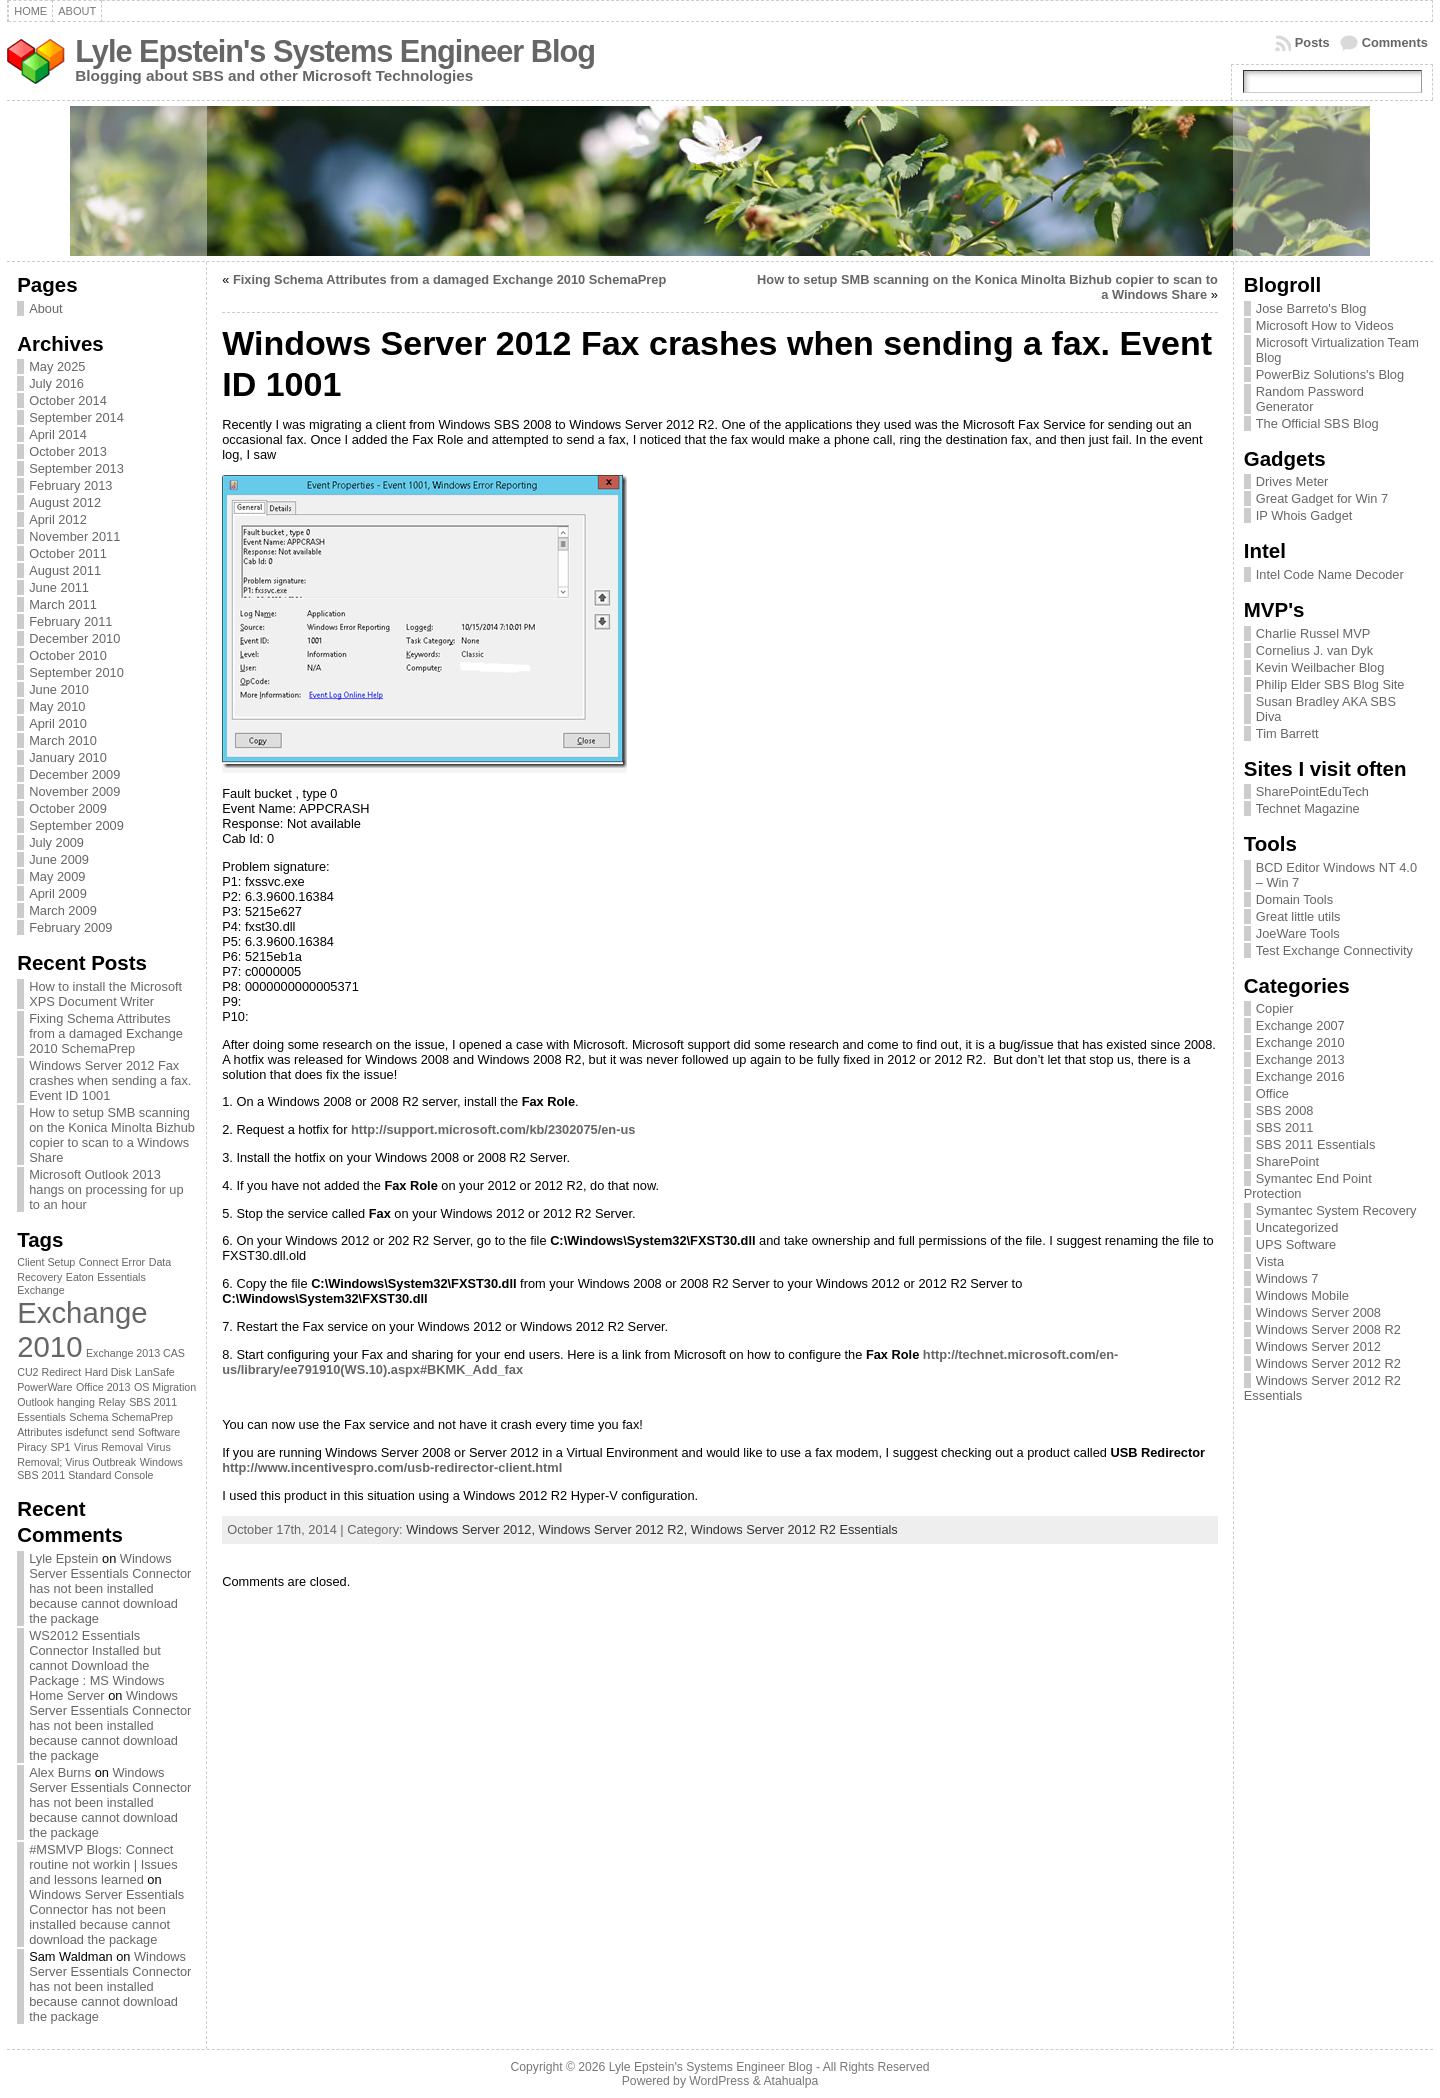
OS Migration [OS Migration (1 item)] (165, 1387)
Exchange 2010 (1300, 1042)
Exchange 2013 (1300, 1059)
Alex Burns (60, 1772)
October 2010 (68, 655)
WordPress (719, 2081)
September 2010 (76, 672)
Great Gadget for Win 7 (1322, 498)
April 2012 (58, 519)
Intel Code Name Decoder (1330, 574)
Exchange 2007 (1300, 1025)
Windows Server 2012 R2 (1328, 1363)
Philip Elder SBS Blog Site (1330, 684)
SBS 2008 (1285, 1110)
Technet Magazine (1308, 808)
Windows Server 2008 (1318, 1312)
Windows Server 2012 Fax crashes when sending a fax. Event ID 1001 (110, 1080)
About (45, 308)
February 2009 (70, 927)
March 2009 (63, 910)
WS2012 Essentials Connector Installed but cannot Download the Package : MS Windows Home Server (96, 1665)
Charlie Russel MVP (1313, 633)
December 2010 (74, 638)
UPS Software (1296, 1244)
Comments (1395, 42)
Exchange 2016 (1300, 1076)
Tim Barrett (1287, 733)
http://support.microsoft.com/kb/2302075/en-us (493, 1129)
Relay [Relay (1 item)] (111, 1402)
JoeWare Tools (1298, 933)
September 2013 (76, 468)
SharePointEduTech (1312, 791)
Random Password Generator (1310, 399)
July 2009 (56, 842)
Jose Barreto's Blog (1311, 308)
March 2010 (63, 740)
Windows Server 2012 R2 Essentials (794, 1529)
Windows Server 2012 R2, (615, 1529)
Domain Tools (1294, 899)
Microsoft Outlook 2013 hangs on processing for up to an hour (106, 1189)
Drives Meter (1292, 481)
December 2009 (74, 774)
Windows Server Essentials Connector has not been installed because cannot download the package (110, 1588)
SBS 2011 (1285, 1127)
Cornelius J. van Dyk (1314, 650)
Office (1272, 1093)
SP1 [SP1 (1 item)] (60, 1447)
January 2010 (68, 757)
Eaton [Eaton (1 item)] (80, 1277)
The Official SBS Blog (1317, 423)
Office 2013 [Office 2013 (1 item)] (103, 1387)
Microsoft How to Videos (1325, 325)
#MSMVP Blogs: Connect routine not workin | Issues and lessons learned (103, 1864)
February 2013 (70, 485)
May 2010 (57, 706)
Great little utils (1298, 916)
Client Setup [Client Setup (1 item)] (46, 1262)
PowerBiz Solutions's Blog (1330, 374)
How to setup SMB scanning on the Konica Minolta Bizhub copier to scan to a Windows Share (112, 1135)
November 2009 (74, 791)
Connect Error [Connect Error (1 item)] (112, 1262)
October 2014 (68, 400)
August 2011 (65, 570)
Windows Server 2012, (472, 1529)
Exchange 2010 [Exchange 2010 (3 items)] (82, 1329)
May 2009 (57, 876)
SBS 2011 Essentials (1316, 1144)
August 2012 (65, 502)
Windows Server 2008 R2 (1328, 1329)
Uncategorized (1297, 1227)
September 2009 (76, 825)
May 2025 (57, 366)
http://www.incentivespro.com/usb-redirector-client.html (392, 1467)
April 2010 (58, 723)
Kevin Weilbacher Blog (1320, 667)
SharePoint (1287, 1161)
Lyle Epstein (63, 1558)
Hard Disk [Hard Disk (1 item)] (108, 1372)
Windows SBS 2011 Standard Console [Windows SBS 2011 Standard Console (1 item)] (100, 1468)
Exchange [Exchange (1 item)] (40, 1290)
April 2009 (58, 893)
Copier (1275, 1008)
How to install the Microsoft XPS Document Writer (105, 994)
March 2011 (63, 604)
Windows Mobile (1302, 1295)
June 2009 (59, 859)
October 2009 (68, 808)
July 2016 (56, 383)
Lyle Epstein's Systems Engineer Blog (335, 51)
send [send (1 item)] (122, 1432)
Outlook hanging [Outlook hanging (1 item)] (56, 1402)
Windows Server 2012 (1318, 1346)
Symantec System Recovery (1336, 1210)
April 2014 (58, 434)
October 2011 (68, 553)
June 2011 (59, 587)
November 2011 (74, 536)
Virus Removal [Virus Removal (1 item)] (108, 1447)
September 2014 (76, 417)
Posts (1312, 42)
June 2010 (59, 689)
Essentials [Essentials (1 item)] (121, 1277)
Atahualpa (790, 2081)
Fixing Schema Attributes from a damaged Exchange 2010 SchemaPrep (106, 1033)
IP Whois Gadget (1304, 515)
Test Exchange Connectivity (1334, 950)
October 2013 (68, 451)
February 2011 (70, 621)
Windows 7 (1287, 1278)
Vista (1270, 1261)
